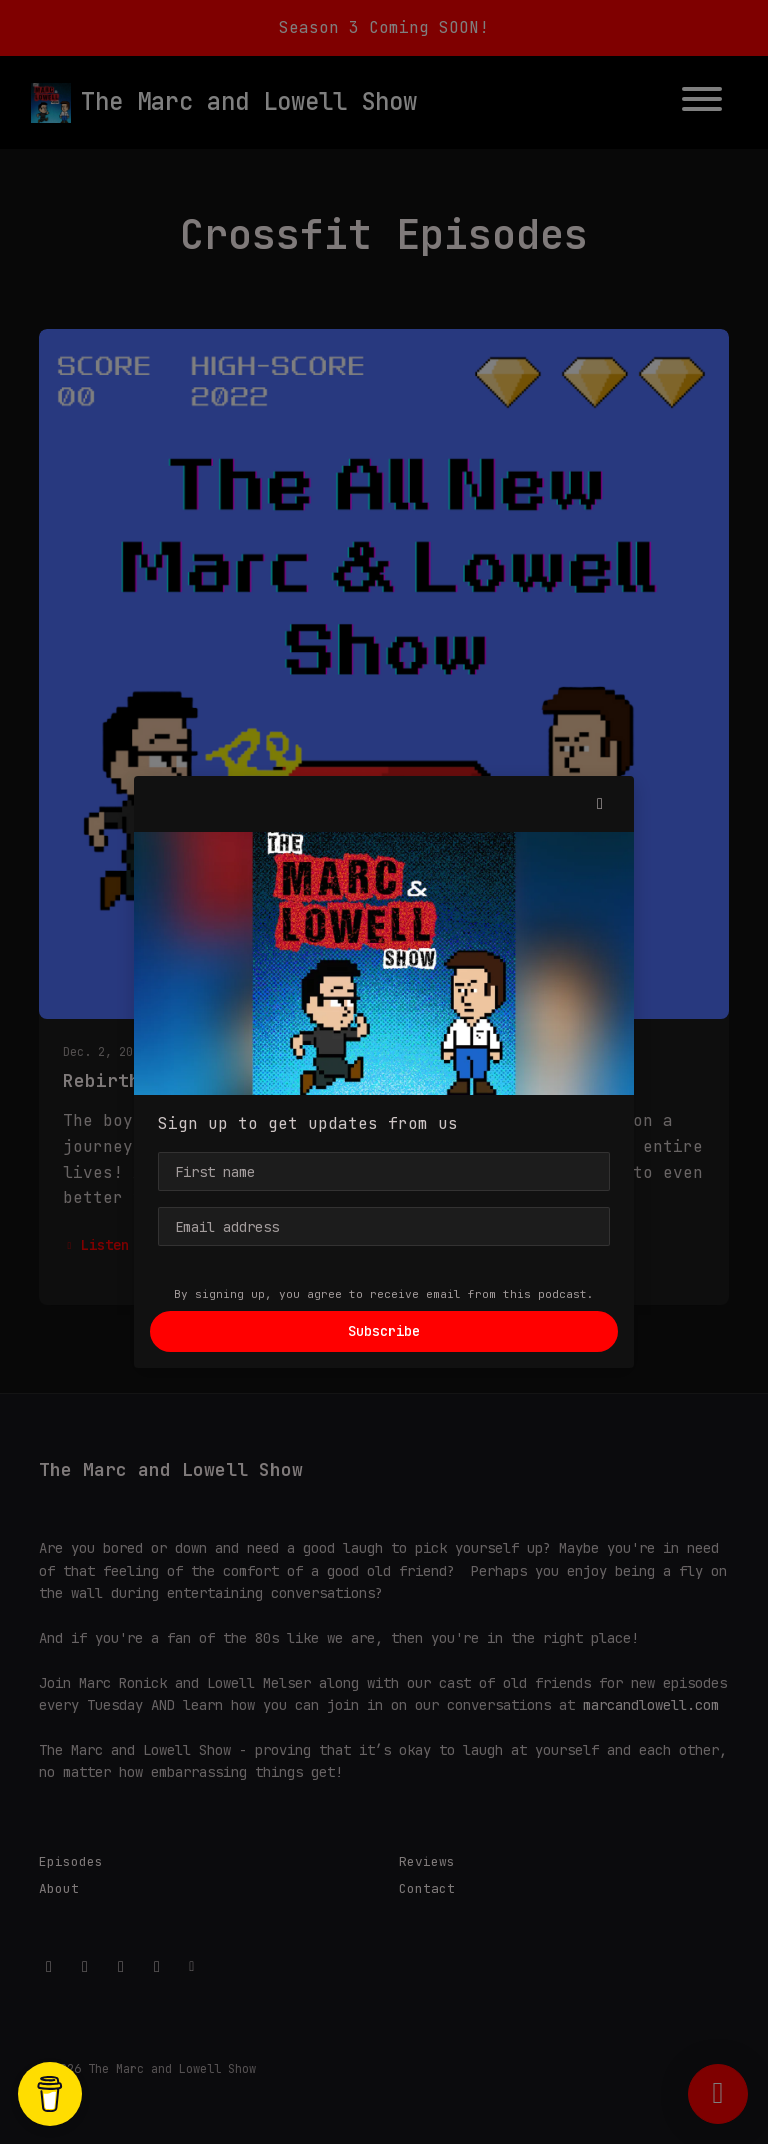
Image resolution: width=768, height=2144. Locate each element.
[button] (600, 804)
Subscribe (384, 1331)
